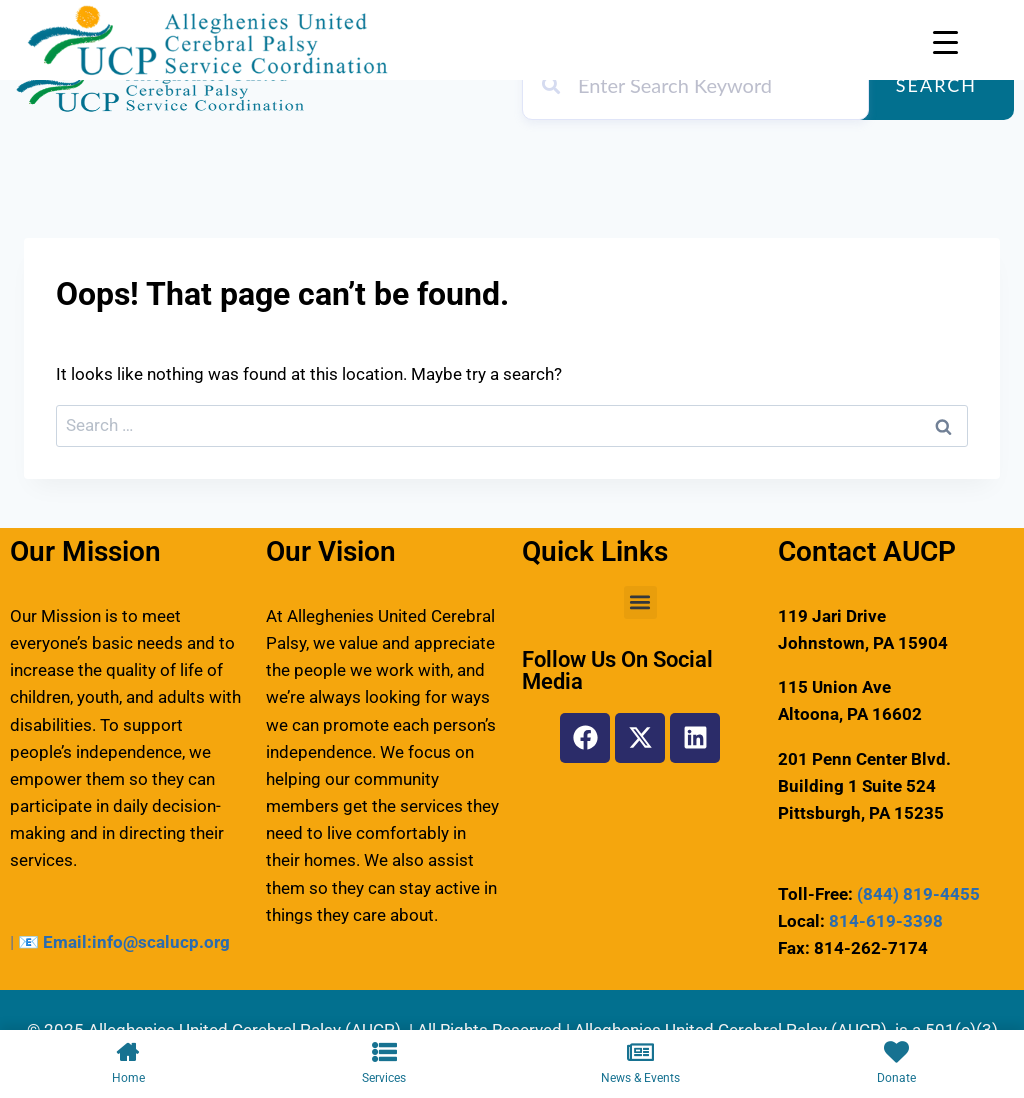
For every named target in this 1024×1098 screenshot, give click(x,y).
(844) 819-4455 (918, 894)
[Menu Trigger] (945, 42)
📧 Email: (55, 942)
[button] (640, 602)
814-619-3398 (886, 921)
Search (936, 85)
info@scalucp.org (161, 942)
